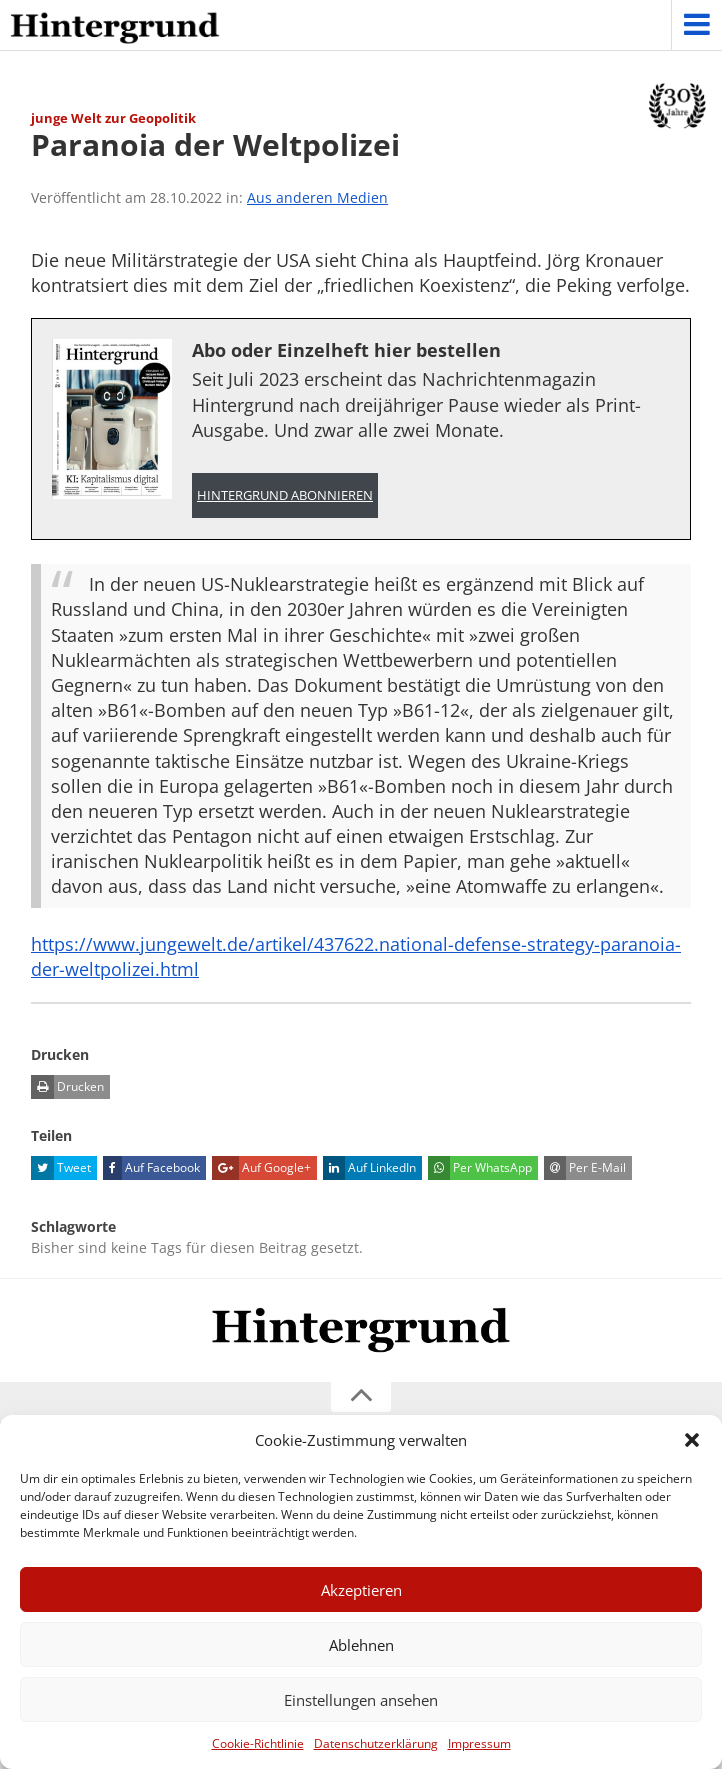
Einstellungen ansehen (361, 1700)
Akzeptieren (361, 1590)
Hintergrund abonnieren (285, 495)
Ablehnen (361, 1645)
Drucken (67, 1087)
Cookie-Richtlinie (258, 1743)
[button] (692, 1440)
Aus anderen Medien (317, 197)
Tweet (61, 1168)
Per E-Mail (585, 1168)
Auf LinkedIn (369, 1168)
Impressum (479, 1743)
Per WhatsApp (480, 1168)
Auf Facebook (151, 1168)
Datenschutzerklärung (376, 1743)
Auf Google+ (261, 1168)
